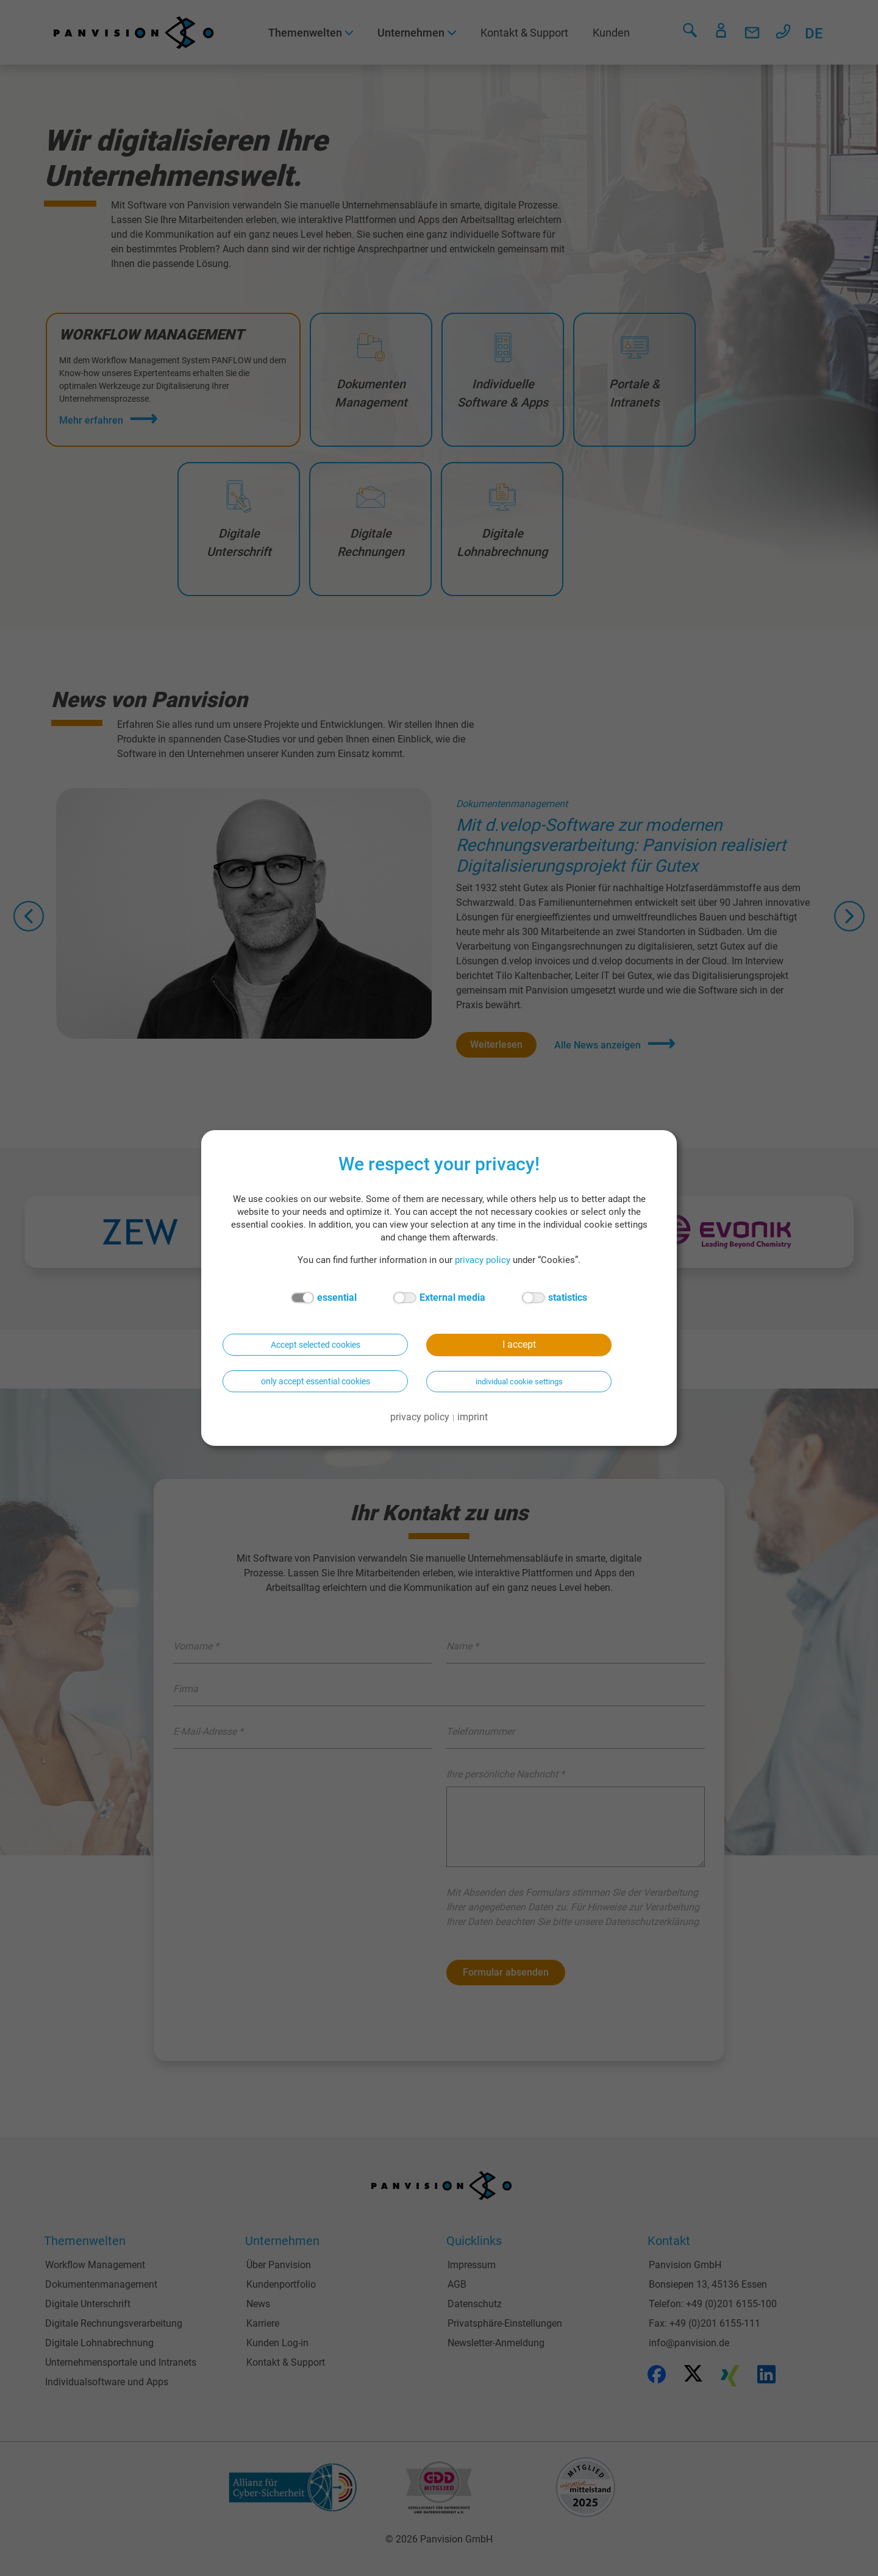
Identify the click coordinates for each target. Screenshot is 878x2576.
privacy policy (482, 1259)
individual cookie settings (519, 1381)
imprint (472, 1417)
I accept (519, 1344)
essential (324, 1298)
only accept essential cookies (315, 1381)
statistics (554, 1298)
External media (439, 1298)
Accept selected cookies (315, 1345)
